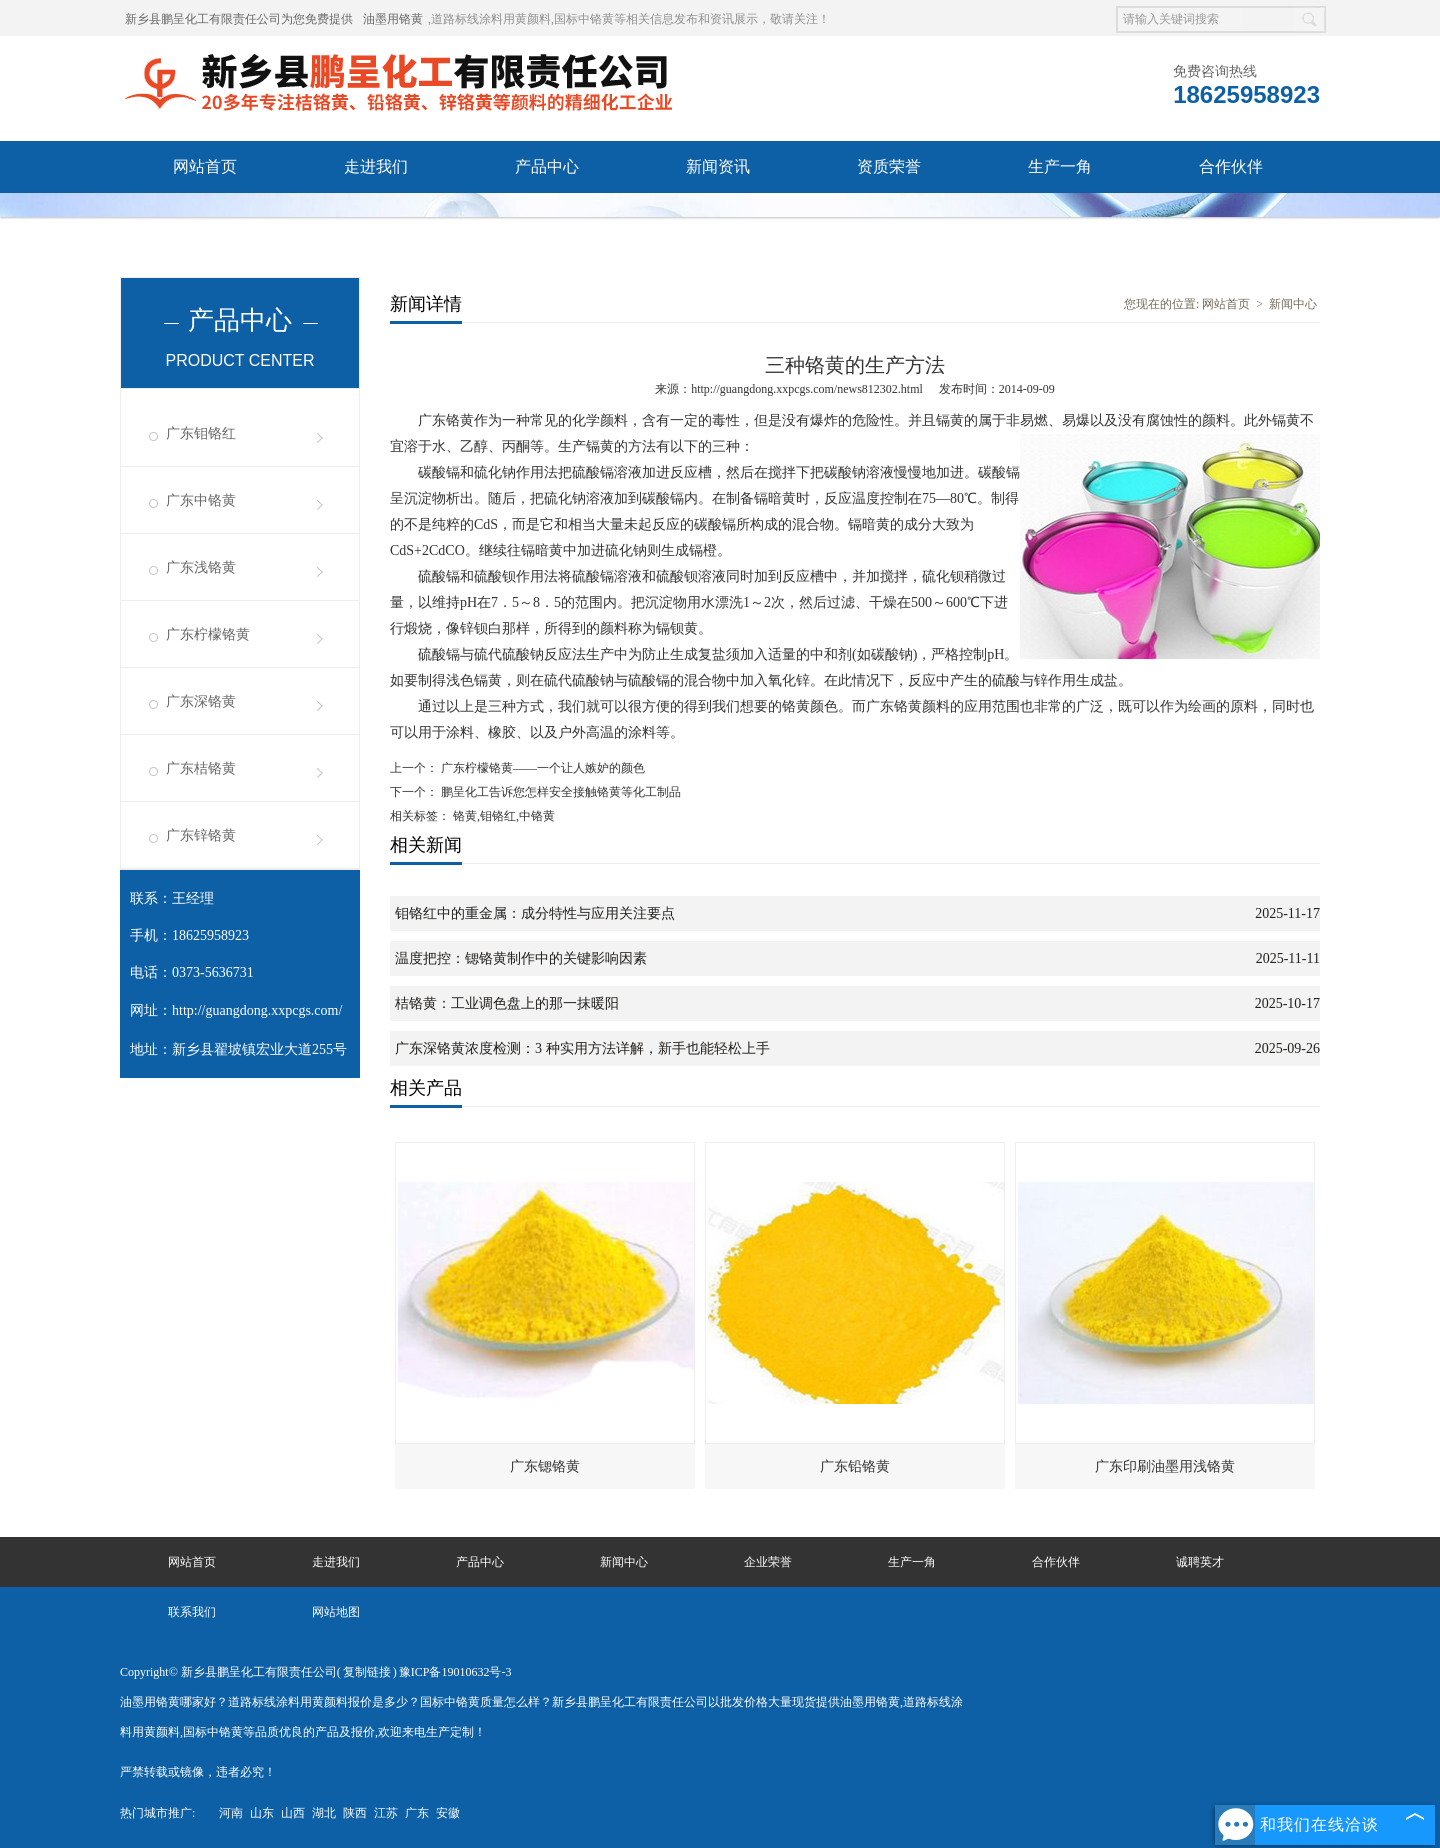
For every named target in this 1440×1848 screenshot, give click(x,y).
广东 (417, 1813)
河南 (231, 1813)
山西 (293, 1813)
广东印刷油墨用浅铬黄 (1165, 1466)
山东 (262, 1813)
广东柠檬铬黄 (208, 634)
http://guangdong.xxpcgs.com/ (257, 1010)
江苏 (386, 1813)
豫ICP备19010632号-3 (455, 1672)
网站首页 (205, 166)
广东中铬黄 (201, 500)
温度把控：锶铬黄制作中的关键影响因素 (521, 958)
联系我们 (376, 218)
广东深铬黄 (201, 701)
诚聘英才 (205, 218)
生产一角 (1060, 166)
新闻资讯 (718, 166)
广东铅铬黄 (855, 1466)
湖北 (324, 1813)
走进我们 (376, 166)
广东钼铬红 (201, 433)
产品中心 (547, 166)
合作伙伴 (1231, 166)
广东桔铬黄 (201, 768)
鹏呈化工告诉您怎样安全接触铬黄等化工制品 (559, 792)
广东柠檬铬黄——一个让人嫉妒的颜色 (541, 768)
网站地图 (336, 1612)
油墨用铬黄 (393, 19)
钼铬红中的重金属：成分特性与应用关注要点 (535, 913)
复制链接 (367, 1672)
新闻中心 (1293, 304)
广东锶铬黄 (545, 1466)
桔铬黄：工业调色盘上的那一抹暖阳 (507, 1003)
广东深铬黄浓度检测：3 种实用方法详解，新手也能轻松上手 (582, 1048)
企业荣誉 (768, 1562)
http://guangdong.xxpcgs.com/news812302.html (807, 389)
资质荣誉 (889, 166)
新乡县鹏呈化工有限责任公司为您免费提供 (239, 19)
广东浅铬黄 (201, 567)
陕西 (355, 1813)
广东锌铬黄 (201, 835)
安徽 (448, 1813)
